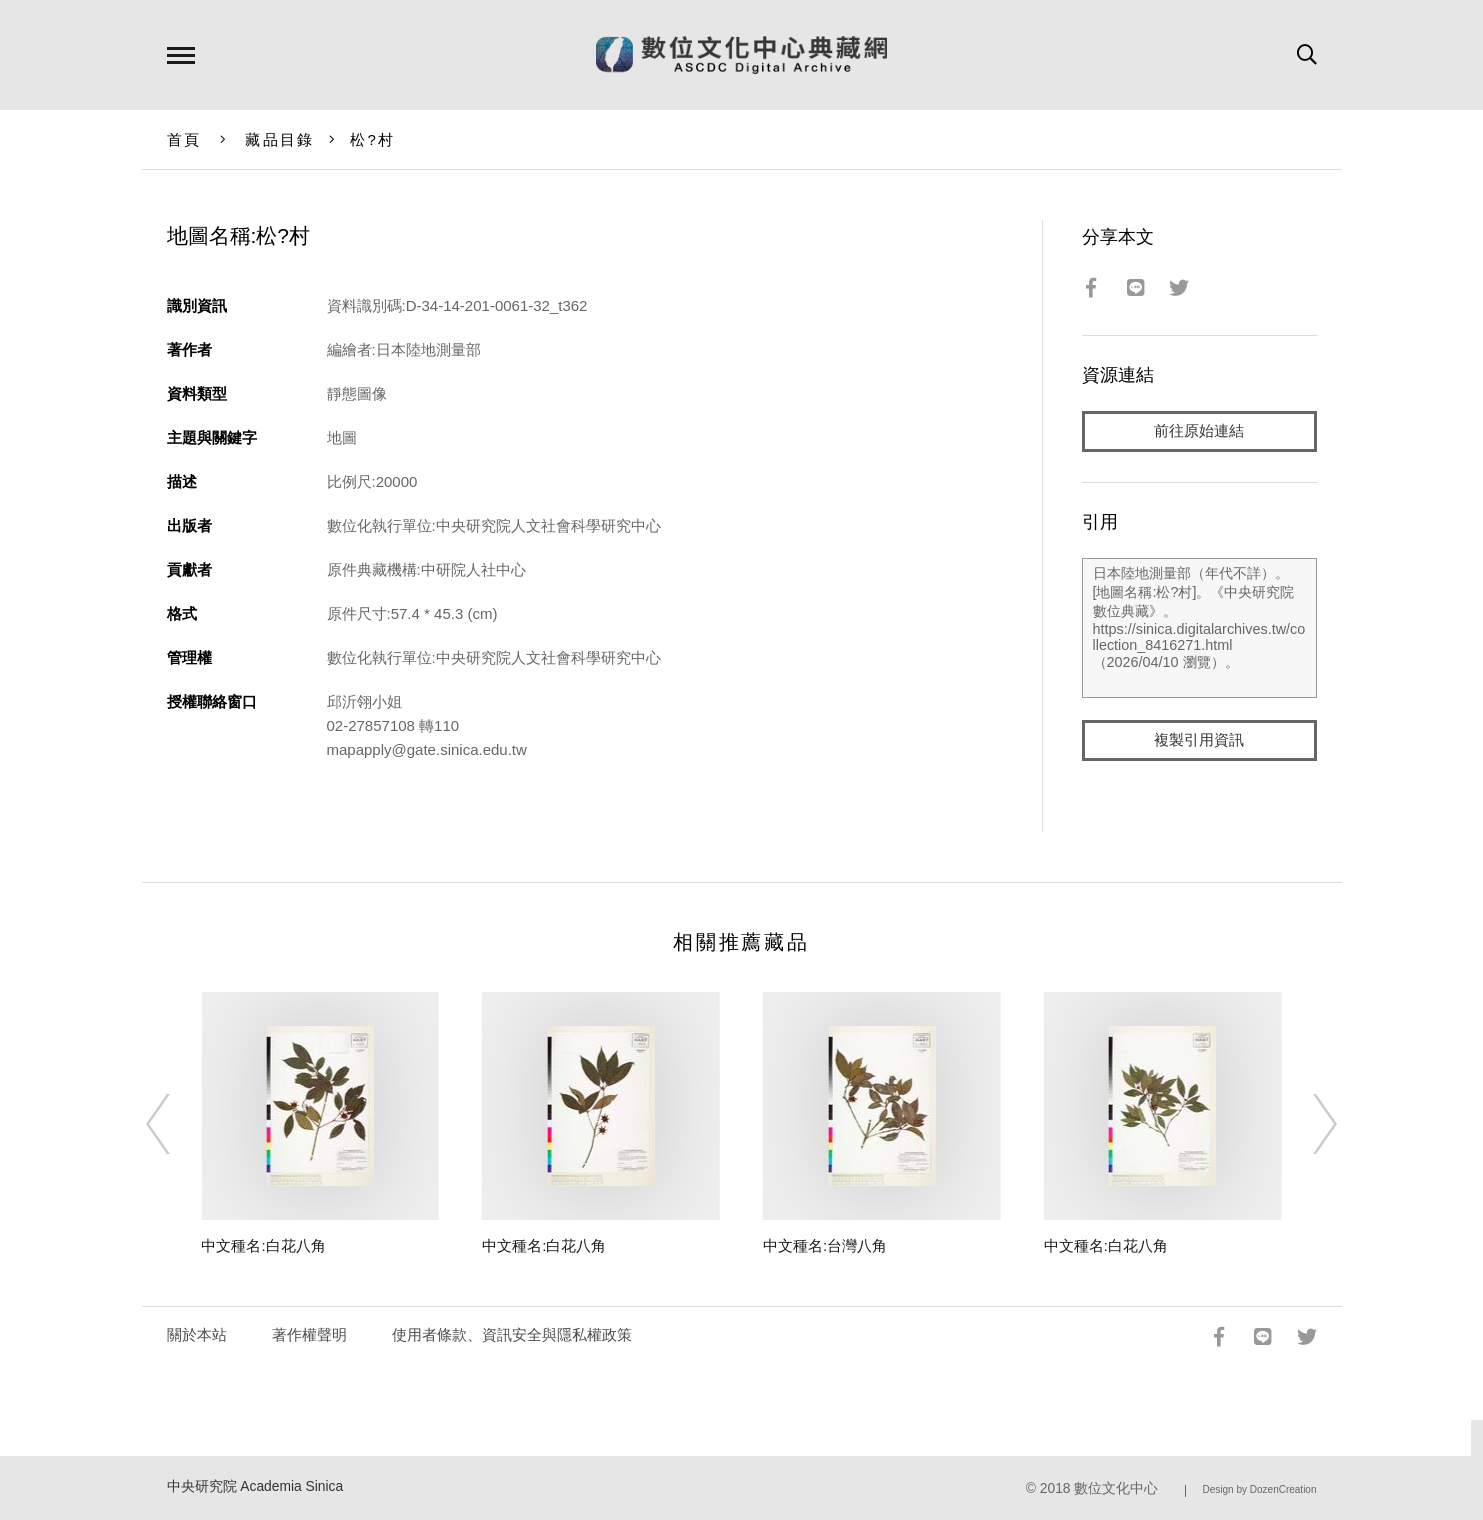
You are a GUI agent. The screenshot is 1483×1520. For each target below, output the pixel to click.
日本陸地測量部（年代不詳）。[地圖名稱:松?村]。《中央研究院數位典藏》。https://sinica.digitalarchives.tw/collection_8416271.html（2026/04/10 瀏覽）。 (1199, 629)
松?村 (372, 139)
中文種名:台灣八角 (825, 1245)
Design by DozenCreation (1260, 1489)
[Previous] (176, 1124)
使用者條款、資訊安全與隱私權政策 (512, 1334)
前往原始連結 (1199, 431)
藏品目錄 (279, 139)
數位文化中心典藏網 (741, 55)
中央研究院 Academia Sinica (255, 1486)
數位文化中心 (1116, 1488)
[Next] (1307, 1124)
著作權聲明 (309, 1334)
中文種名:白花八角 (263, 1245)
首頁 (184, 139)
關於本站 (197, 1334)
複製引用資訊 (1199, 741)
